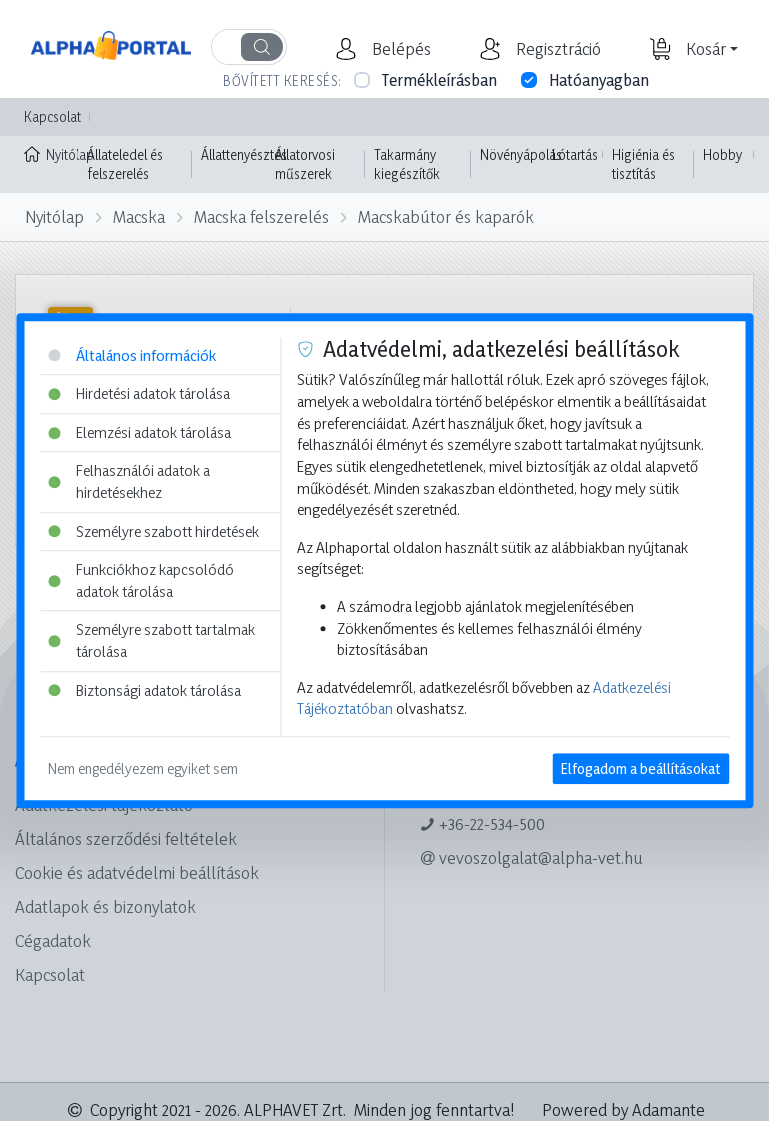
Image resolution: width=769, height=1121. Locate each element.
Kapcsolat (52, 116)
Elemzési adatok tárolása (139, 432)
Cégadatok (53, 940)
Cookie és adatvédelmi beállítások (137, 872)
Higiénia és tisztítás (643, 164)
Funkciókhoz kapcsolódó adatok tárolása (141, 580)
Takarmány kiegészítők (407, 164)
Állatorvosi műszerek (305, 164)
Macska (139, 216)
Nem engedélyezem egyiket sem (143, 768)
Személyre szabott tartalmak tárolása (151, 641)
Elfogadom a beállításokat (640, 768)
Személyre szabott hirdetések (153, 531)
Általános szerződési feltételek (126, 838)
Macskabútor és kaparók (446, 216)
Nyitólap (51, 153)
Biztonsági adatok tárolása (144, 690)
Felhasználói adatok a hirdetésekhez (129, 482)
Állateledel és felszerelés (125, 164)
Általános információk (132, 355)
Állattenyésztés (244, 154)
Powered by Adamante (623, 1109)
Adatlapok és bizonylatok (105, 906)
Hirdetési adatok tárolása (139, 393)
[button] (399, 49)
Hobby (722, 154)
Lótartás (575, 154)
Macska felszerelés (261, 216)
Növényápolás (521, 154)
